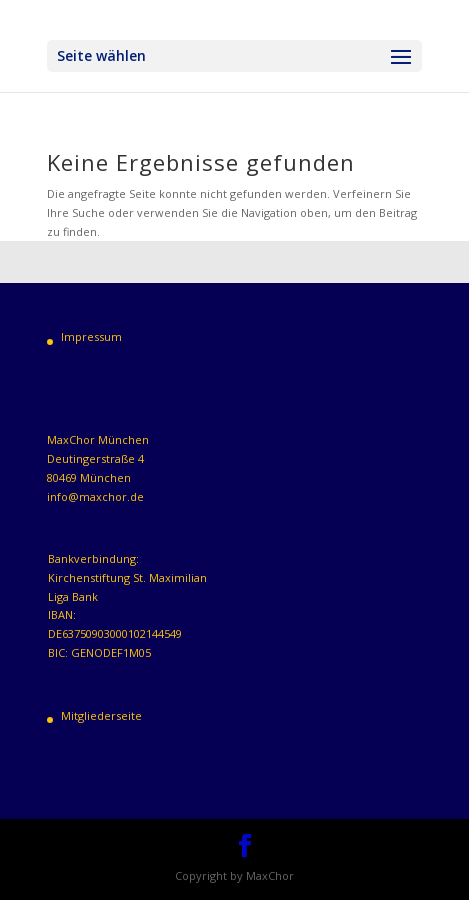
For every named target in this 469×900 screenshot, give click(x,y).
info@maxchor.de (95, 496)
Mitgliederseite (101, 715)
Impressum (91, 336)
